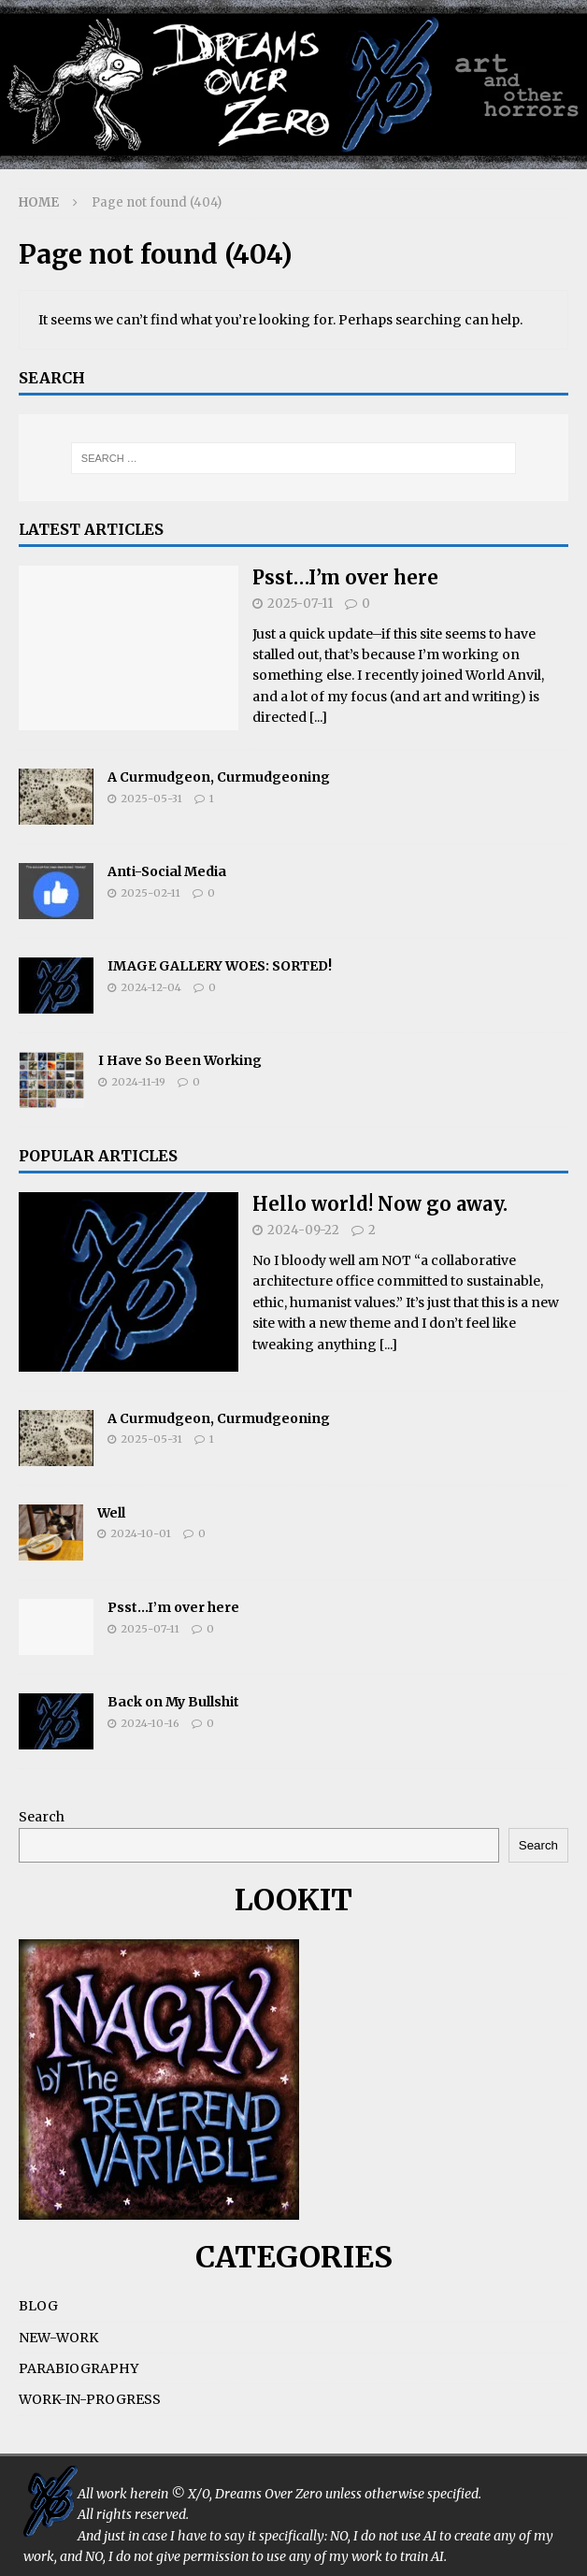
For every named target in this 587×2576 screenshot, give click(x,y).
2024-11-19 (138, 1081)
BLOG (38, 2305)
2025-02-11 (150, 892)
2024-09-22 (303, 1230)
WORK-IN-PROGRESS (90, 2399)
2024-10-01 (140, 1533)
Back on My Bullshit (173, 1701)
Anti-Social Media (166, 871)
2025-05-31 (151, 798)
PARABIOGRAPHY (78, 2368)
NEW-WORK (58, 2337)
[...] (318, 717)
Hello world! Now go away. (380, 1204)
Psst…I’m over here (345, 577)
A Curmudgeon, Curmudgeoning (218, 777)
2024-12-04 (151, 987)
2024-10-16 (150, 1723)
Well (111, 1512)
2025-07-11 (300, 604)
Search (41, 1816)
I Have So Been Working (180, 1060)
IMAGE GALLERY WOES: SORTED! (219, 965)
